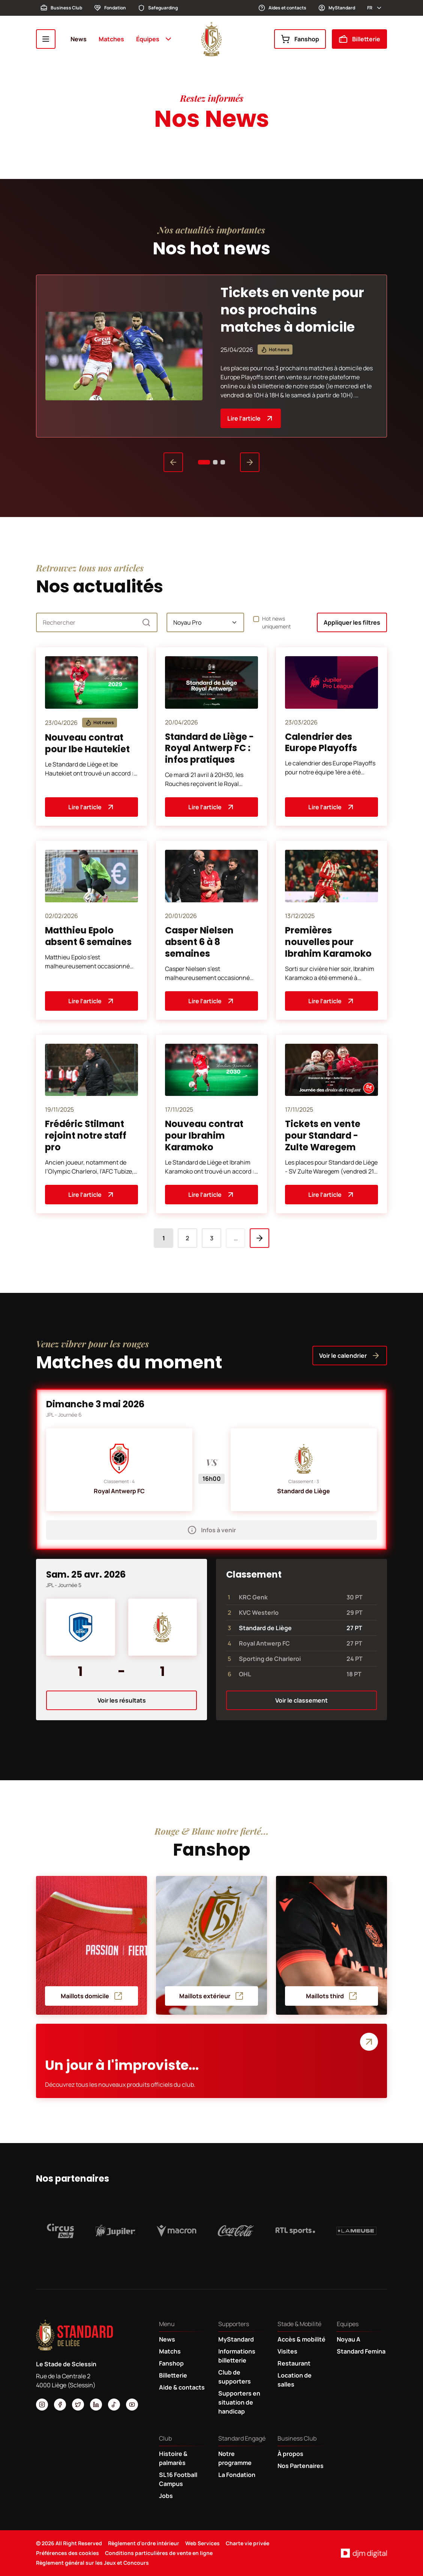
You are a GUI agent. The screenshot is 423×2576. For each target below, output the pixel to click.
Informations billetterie (236, 2355)
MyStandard (336, 8)
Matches (111, 39)
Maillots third (331, 1995)
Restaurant (294, 2363)
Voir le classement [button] (301, 1700)
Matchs (170, 2351)
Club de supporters (234, 2376)
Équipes (154, 39)
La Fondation (236, 2475)
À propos (290, 2454)
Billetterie (359, 39)
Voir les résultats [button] (122, 1700)
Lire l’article (250, 418)
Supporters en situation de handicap (239, 2402)
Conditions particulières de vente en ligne (159, 2552)
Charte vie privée (247, 2543)
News (78, 39)
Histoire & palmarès (173, 2458)
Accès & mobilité (302, 2339)
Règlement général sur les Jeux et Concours (92, 2562)
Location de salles (295, 2379)
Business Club (61, 8)
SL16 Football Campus (178, 2479)
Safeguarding (158, 8)
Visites (287, 2351)
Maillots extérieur (211, 1995)
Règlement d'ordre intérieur (143, 2543)
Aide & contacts (182, 2387)
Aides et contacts (282, 8)
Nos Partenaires (301, 2466)
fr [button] (374, 8)
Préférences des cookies (67, 2552)
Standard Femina (361, 2351)
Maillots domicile (92, 1995)
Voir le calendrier (349, 1355)
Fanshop (300, 39)
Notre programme (235, 2458)
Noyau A (348, 2339)
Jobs (166, 2496)
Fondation (110, 8)
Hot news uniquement (276, 622)
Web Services (202, 2543)
